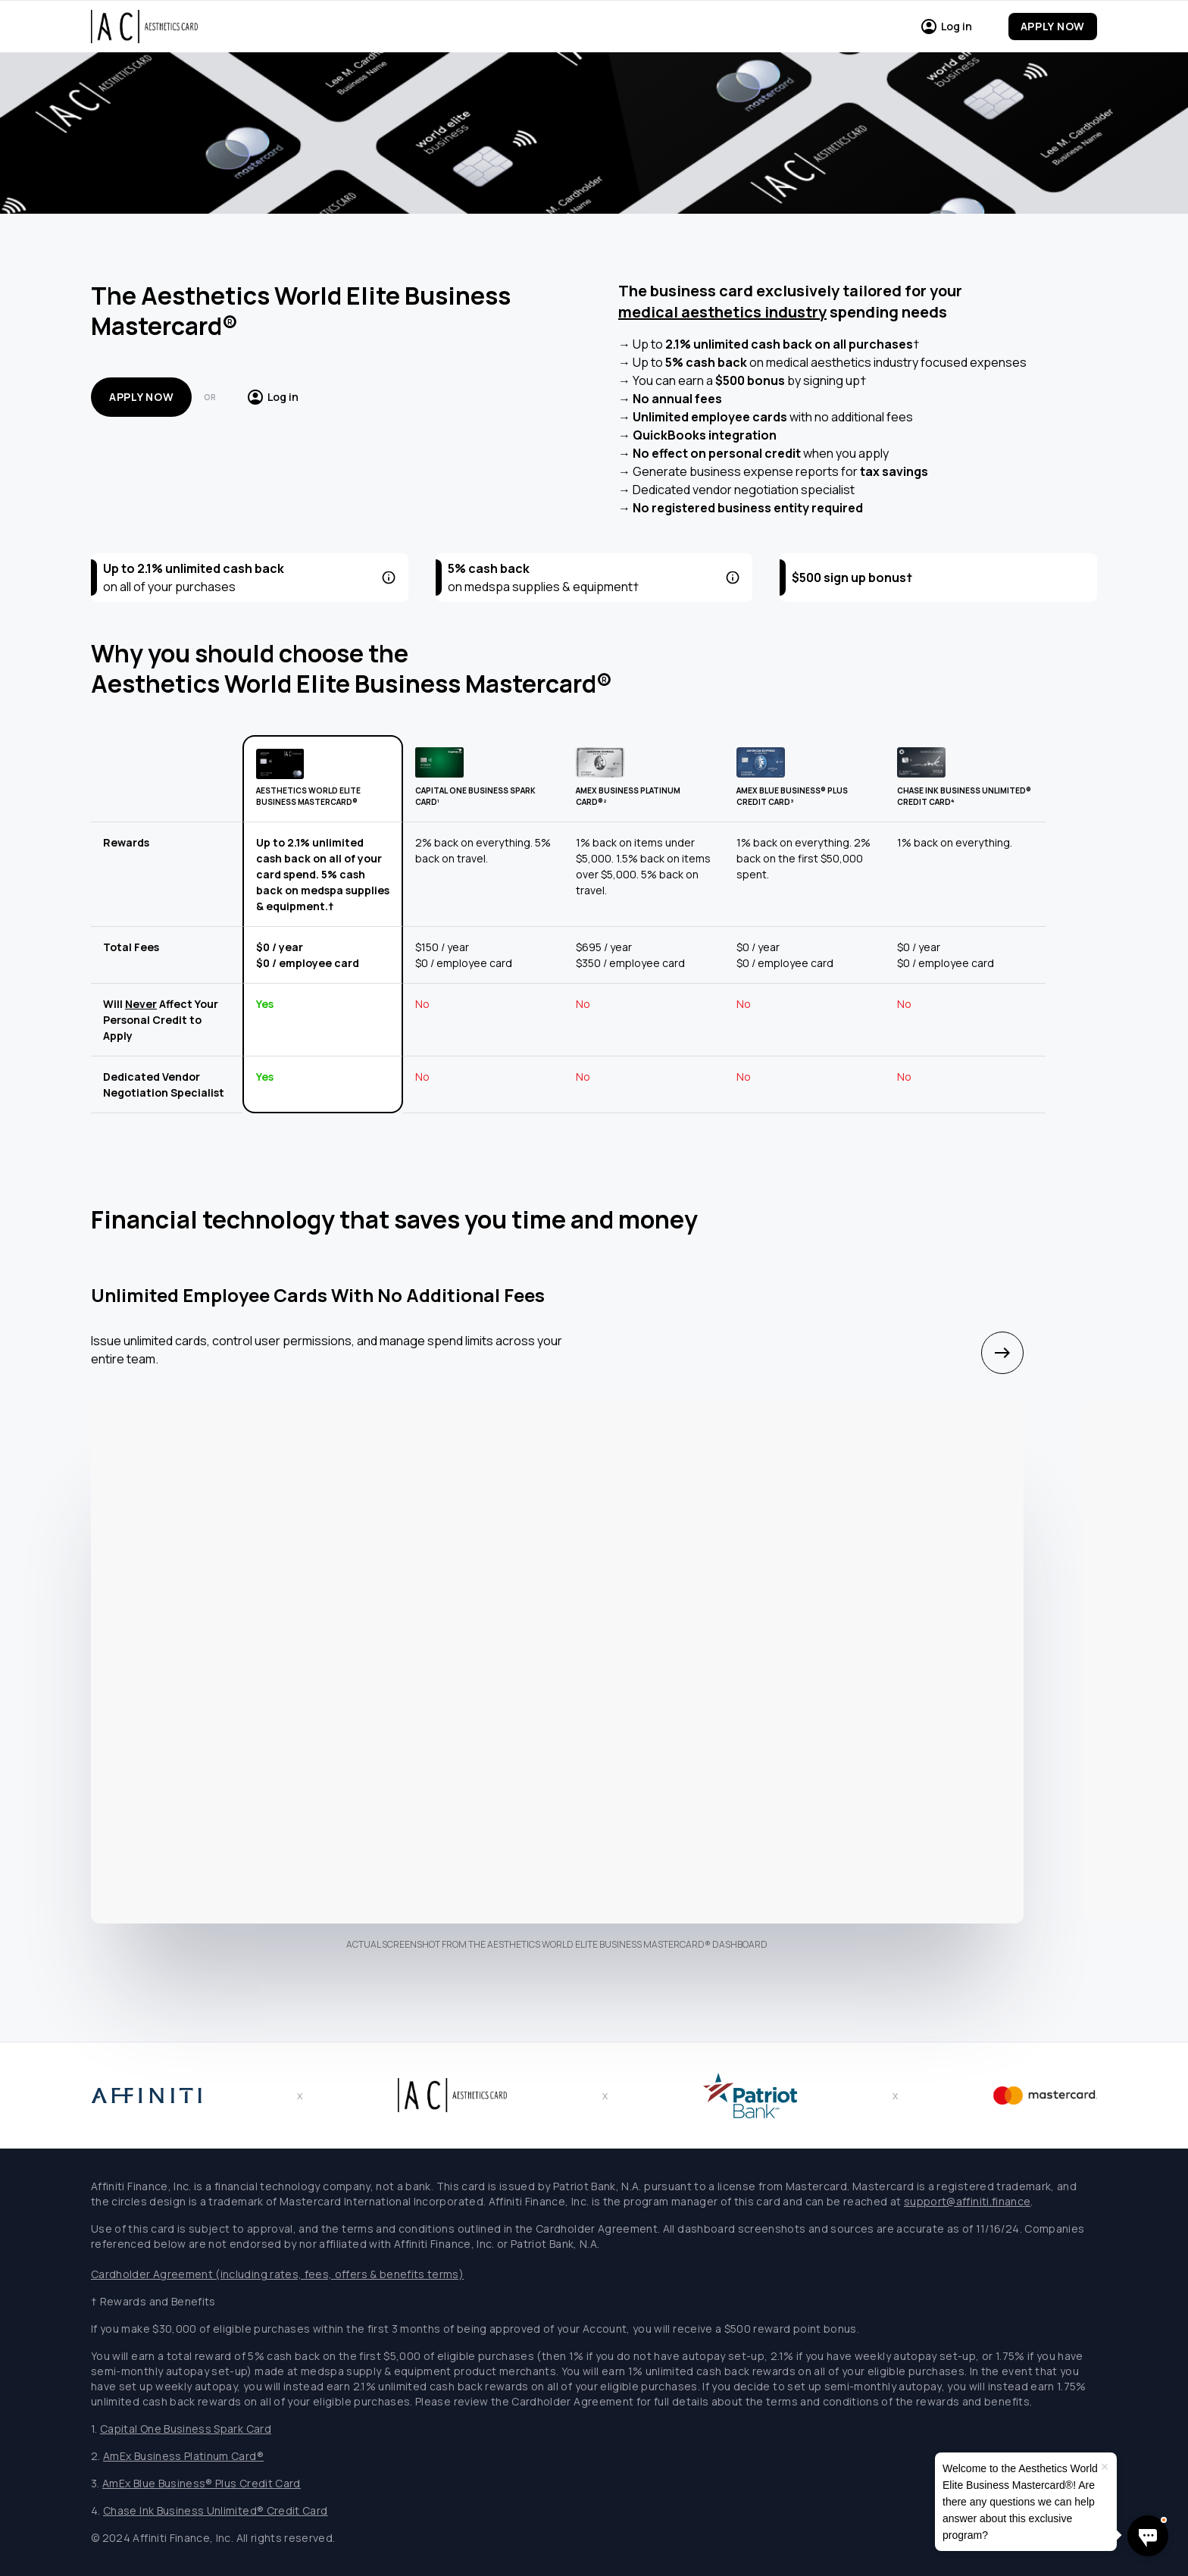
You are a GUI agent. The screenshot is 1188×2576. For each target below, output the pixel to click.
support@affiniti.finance (967, 2201)
